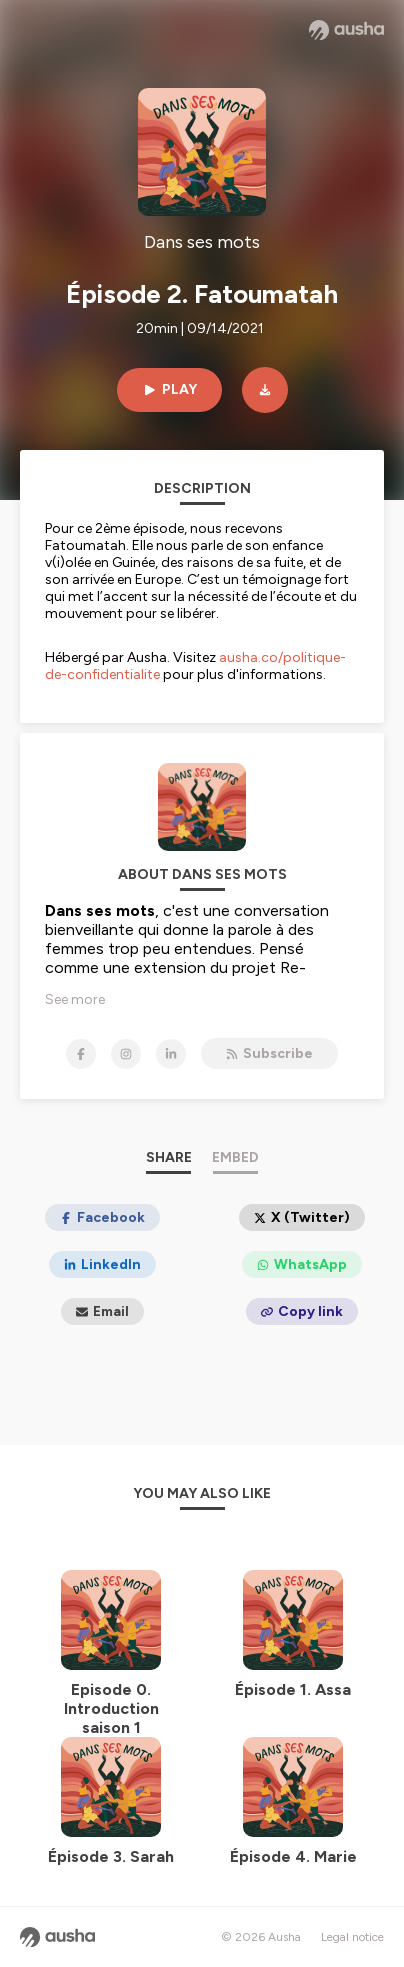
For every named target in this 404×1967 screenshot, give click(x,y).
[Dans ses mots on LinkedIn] (171, 1054)
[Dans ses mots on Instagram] (126, 1054)
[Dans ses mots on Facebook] (81, 1054)
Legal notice (352, 1937)
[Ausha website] (346, 30)
